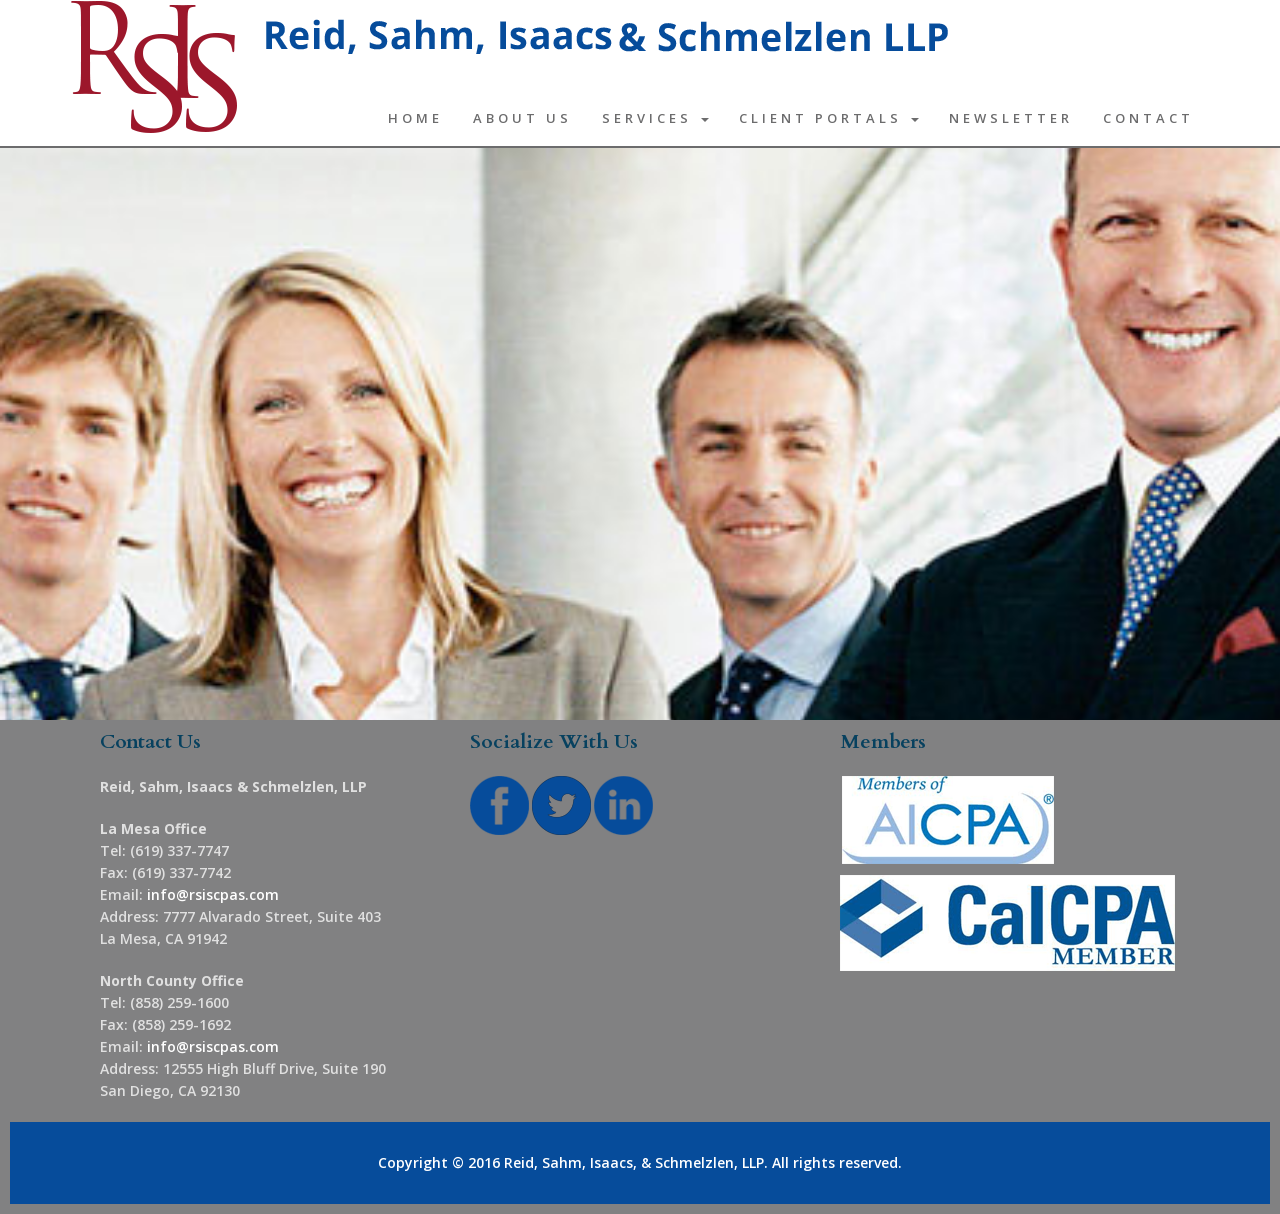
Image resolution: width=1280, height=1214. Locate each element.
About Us (522, 118)
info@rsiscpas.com (213, 894)
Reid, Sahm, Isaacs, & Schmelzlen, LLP (634, 1162)
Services (655, 118)
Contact (1148, 118)
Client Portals (829, 118)
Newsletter (1011, 118)
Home (415, 118)
